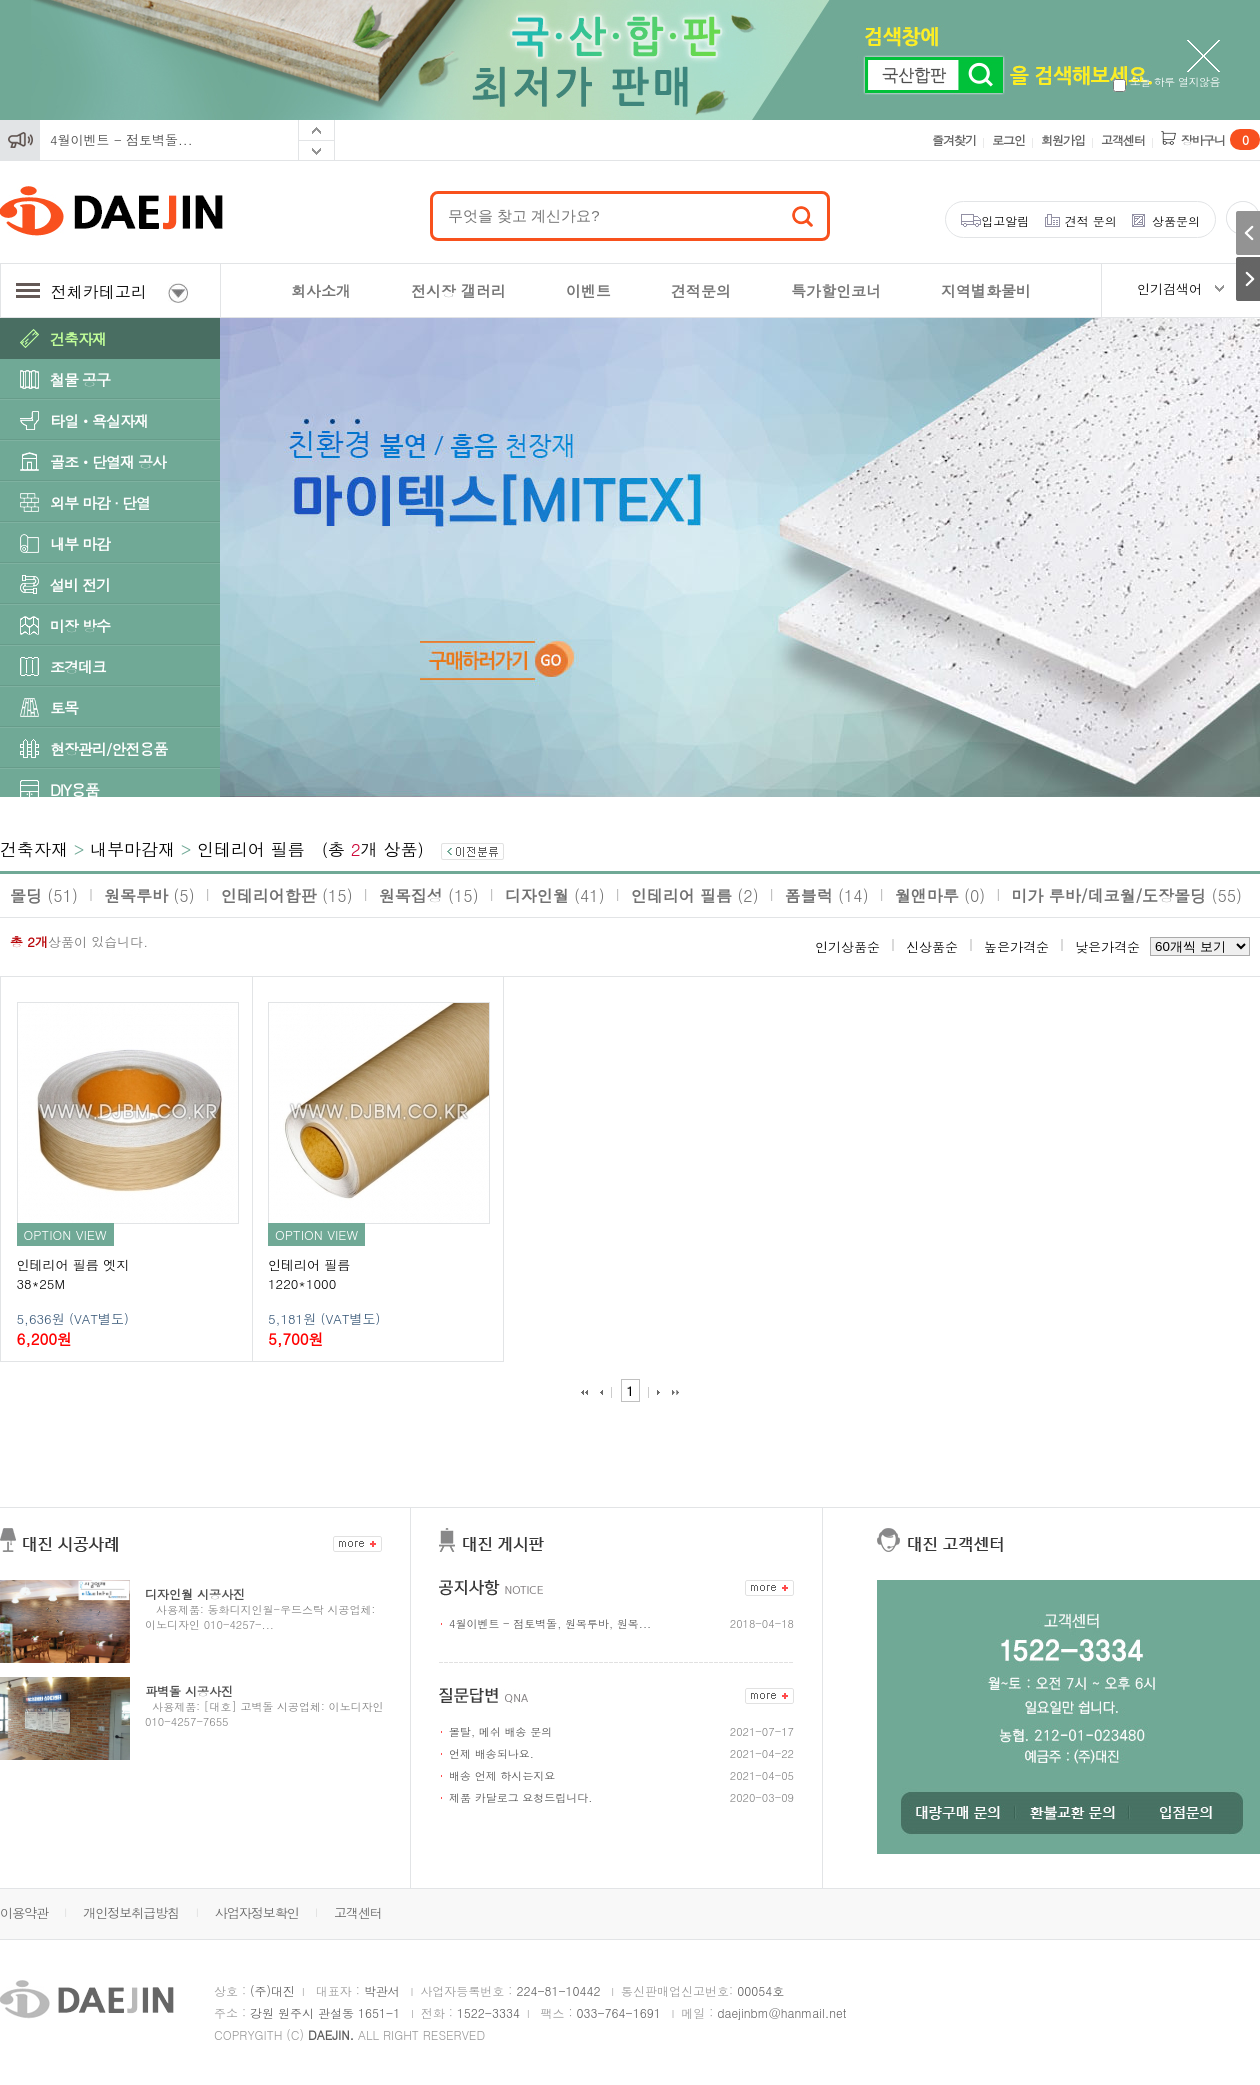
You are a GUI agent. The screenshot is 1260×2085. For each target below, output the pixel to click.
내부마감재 (132, 849)
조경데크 (78, 666)
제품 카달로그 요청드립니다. (520, 1797)
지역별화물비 (986, 290)
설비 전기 (80, 584)
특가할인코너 (836, 290)
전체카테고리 (102, 291)
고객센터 (1123, 139)
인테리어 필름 (251, 849)
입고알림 (1005, 220)
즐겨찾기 (954, 139)
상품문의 (1176, 220)
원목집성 (429, 895)
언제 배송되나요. (491, 1753)
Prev (316, 130)
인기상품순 (847, 946)
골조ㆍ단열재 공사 (108, 461)
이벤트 (588, 290)
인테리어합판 (287, 895)
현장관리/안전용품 (108, 748)
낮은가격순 (1107, 946)
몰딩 (44, 895)
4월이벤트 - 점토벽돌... (121, 139)
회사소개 (321, 290)
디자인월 (555, 895)
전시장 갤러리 (458, 290)
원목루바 (149, 895)
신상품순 (932, 946)
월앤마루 (940, 895)
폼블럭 (827, 895)
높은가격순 (1016, 946)
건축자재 (78, 338)
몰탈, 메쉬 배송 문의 (500, 1731)
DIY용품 (74, 789)
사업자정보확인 (257, 1912)
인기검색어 (1169, 288)
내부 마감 (80, 543)
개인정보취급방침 (131, 1912)
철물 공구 (80, 379)
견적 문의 (1091, 220)
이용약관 (24, 1912)
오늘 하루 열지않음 (1166, 81)
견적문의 (701, 290)
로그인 (1008, 139)
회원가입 (1063, 139)
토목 (64, 707)
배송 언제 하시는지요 (502, 1775)
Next (316, 151)
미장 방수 (80, 625)
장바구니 (1220, 139)
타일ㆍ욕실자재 (99, 420)
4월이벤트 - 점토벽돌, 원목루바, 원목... (550, 1623)
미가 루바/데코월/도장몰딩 (1126, 895)
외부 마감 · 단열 (100, 502)
